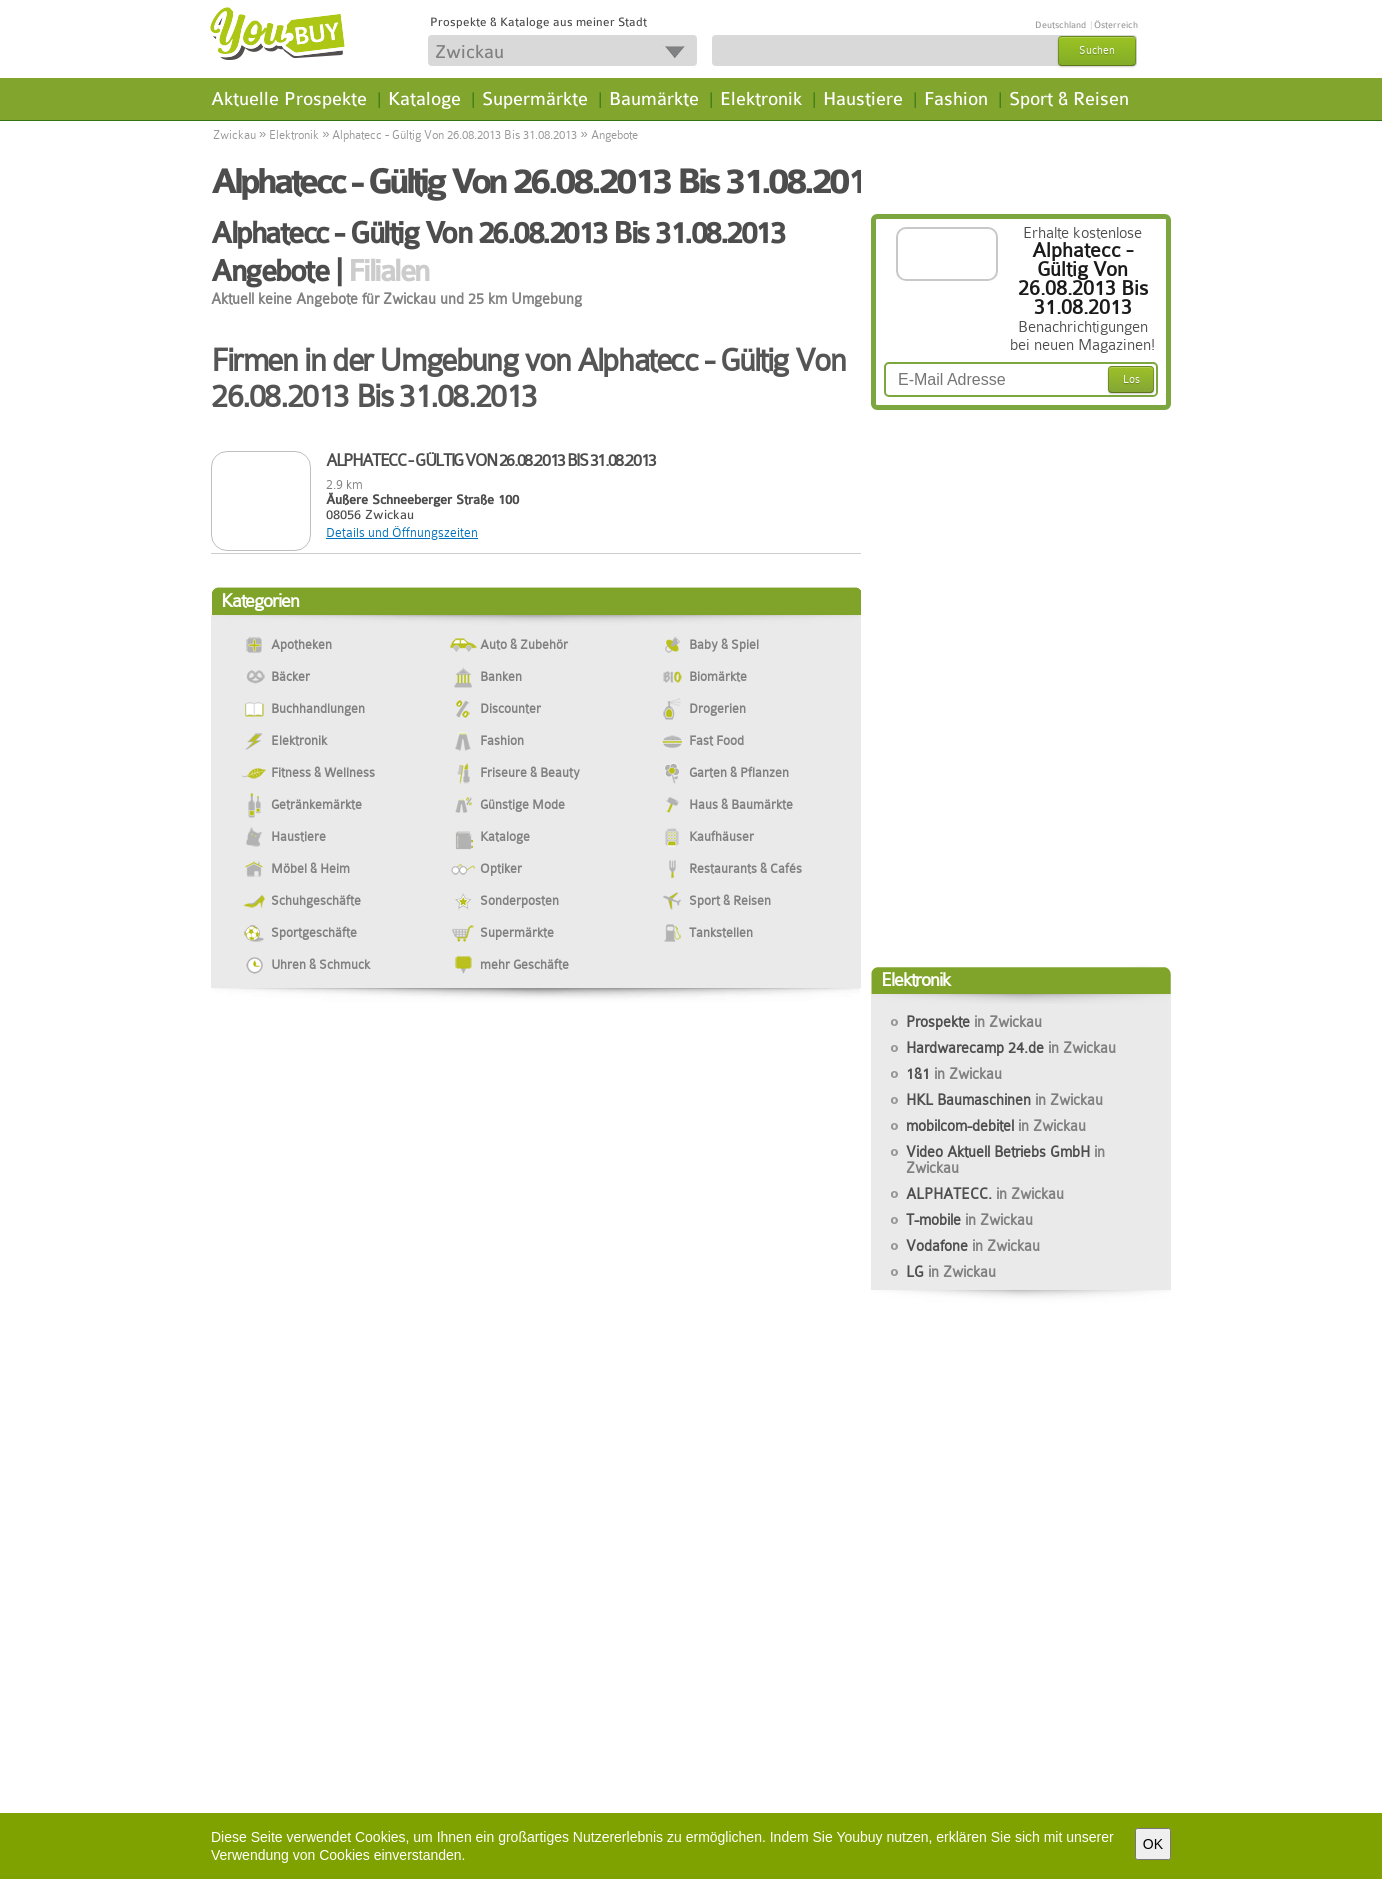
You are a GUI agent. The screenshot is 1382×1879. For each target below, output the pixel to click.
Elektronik (761, 99)
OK (1153, 1844)
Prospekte (974, 1022)
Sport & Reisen (1069, 99)
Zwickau (234, 135)
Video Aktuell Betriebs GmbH (1005, 1160)
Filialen (388, 271)
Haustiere (863, 99)
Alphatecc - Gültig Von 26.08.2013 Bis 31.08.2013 (454, 135)
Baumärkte (654, 99)
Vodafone (973, 1246)
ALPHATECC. (985, 1194)
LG (951, 1272)
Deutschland (1060, 25)
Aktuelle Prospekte (289, 99)
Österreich (1116, 25)
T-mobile (969, 1220)
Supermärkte (535, 99)
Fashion (956, 99)
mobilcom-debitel (996, 1126)
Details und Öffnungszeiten (402, 532)
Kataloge (424, 99)
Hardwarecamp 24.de (1011, 1048)
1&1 (954, 1074)
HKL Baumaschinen (1004, 1100)
